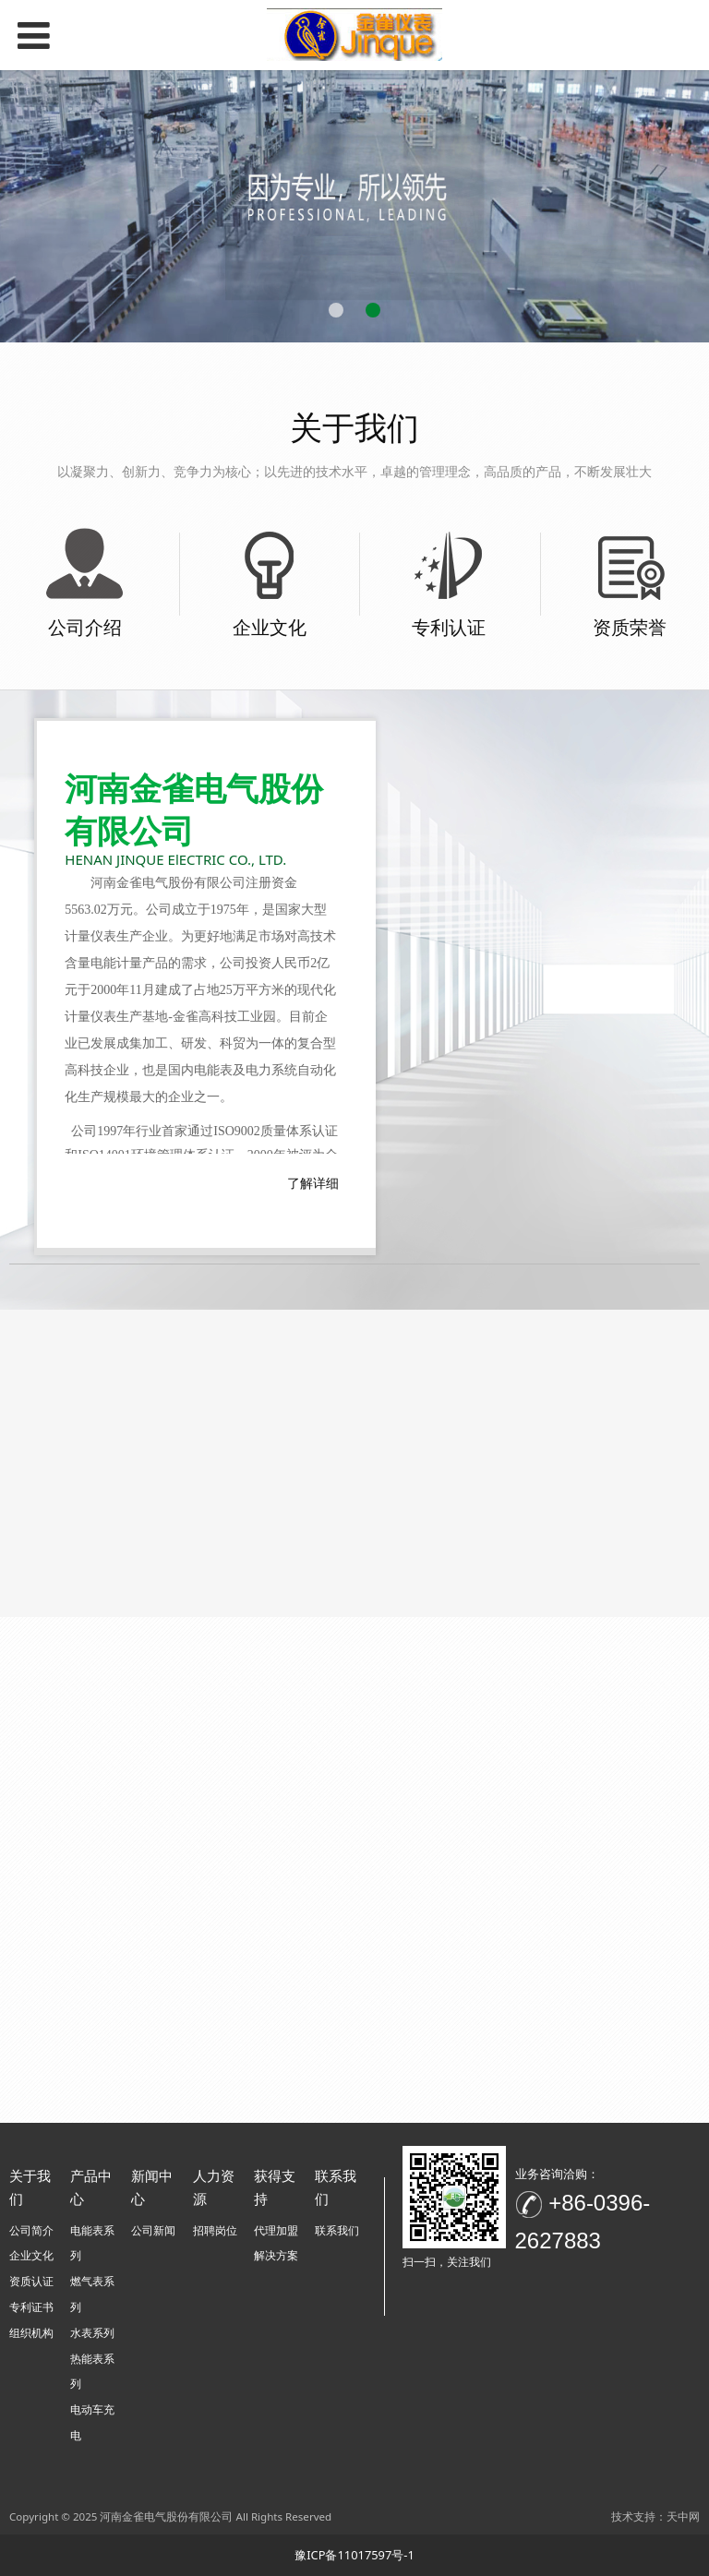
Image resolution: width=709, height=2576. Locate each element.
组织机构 (31, 2333)
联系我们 (337, 2230)
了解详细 (313, 1183)
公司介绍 (85, 627)
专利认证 (449, 627)
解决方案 (276, 2255)
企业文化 (269, 627)
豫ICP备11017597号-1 (354, 2554)
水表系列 (92, 2333)
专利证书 (31, 2307)
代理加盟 (276, 2230)
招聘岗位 (215, 2230)
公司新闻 (153, 2230)
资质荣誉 (630, 627)
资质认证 (31, 2281)
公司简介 (31, 2230)
